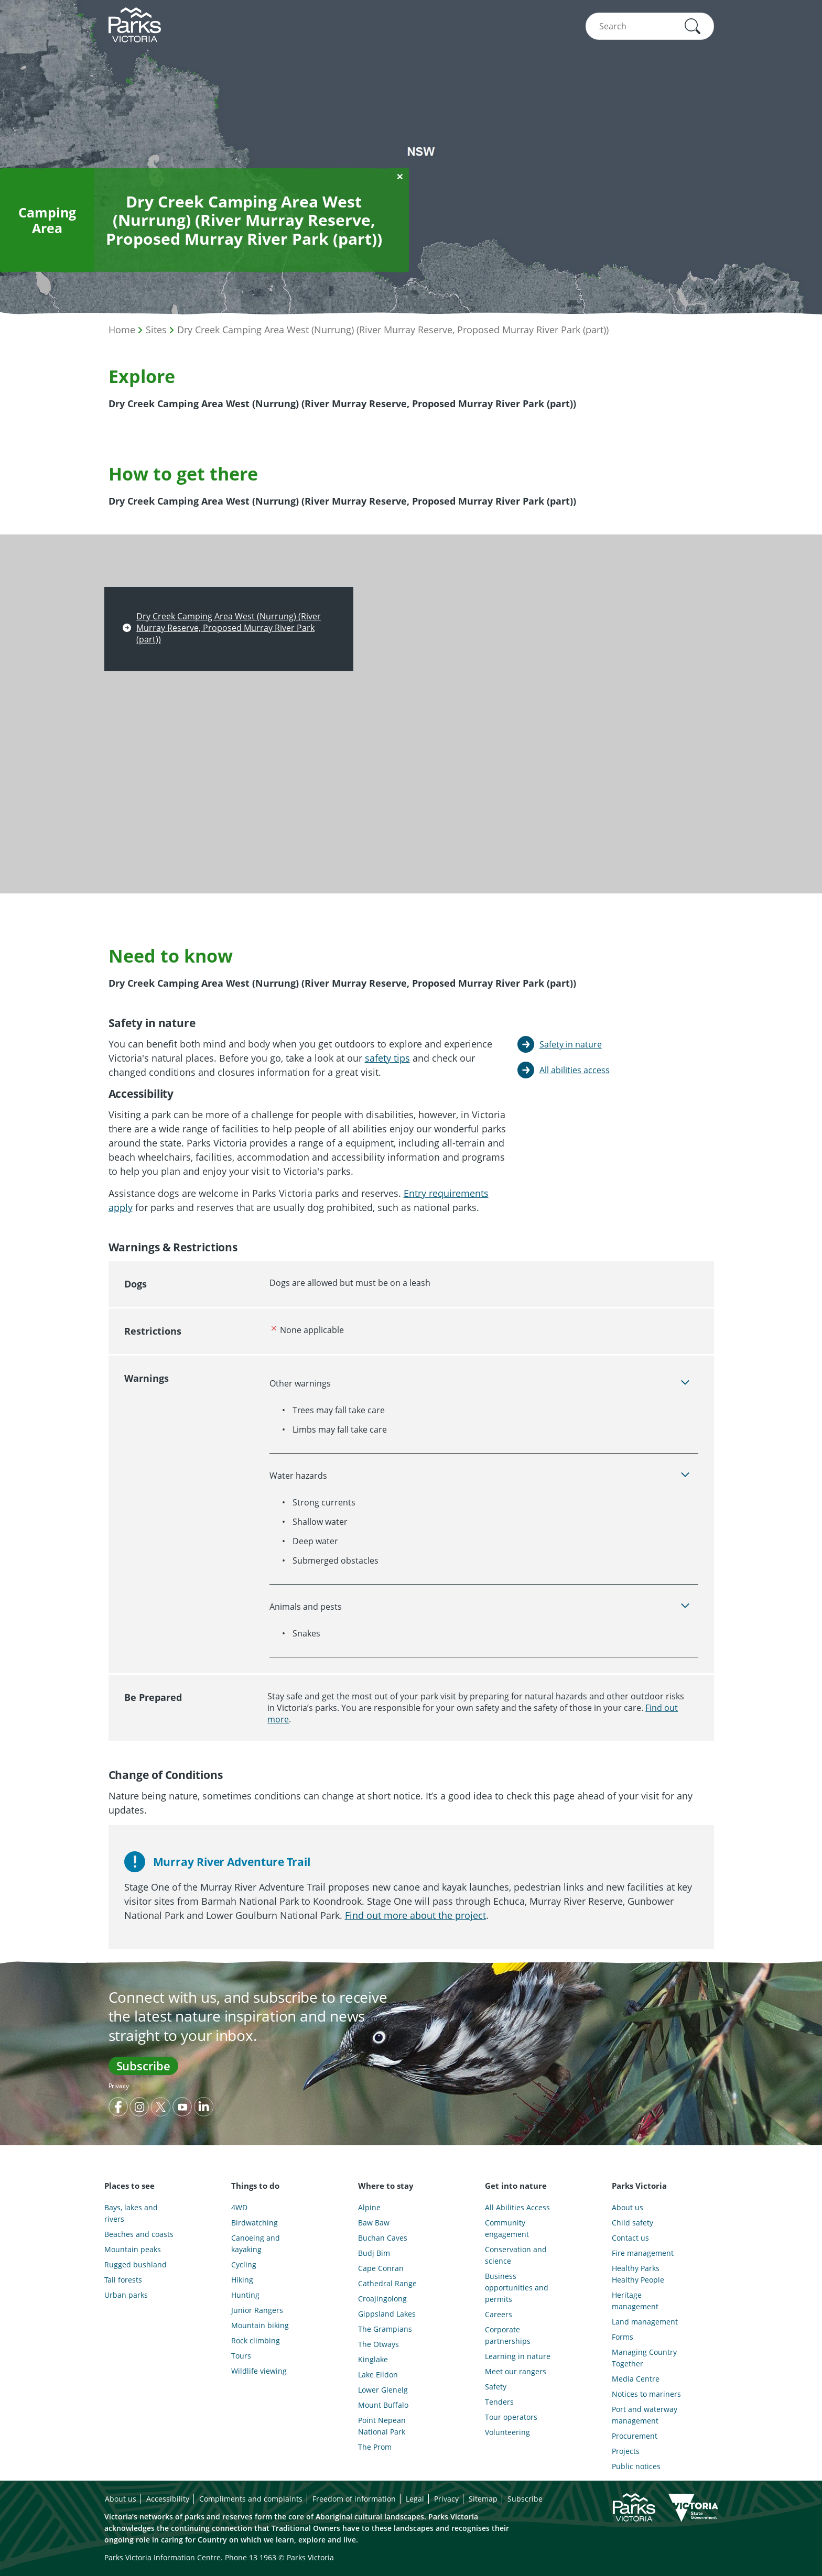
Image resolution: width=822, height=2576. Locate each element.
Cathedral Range (387, 2283)
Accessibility (167, 2499)
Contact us (630, 2238)
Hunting (245, 2295)
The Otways (378, 2344)
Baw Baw (374, 2223)
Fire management (643, 2253)
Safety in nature (570, 1044)
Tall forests (123, 2280)
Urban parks (126, 2295)
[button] (692, 26)
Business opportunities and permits (516, 2287)
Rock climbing (255, 2340)
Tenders (499, 2402)
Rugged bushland (135, 2264)
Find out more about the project (415, 1915)
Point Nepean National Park (382, 2426)
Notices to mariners (646, 2394)
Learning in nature (517, 2356)
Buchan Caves (382, 2238)
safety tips (387, 1058)
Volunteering (507, 2432)
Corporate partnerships (508, 2335)
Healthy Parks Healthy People (638, 2274)
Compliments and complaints (250, 2499)
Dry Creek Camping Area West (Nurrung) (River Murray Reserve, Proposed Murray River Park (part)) (393, 329)
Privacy (119, 2085)
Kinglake (373, 2359)
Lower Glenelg (383, 2390)
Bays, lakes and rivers (131, 2213)
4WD (239, 2207)
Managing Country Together (644, 2357)
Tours (241, 2356)
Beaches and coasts (139, 2234)
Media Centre (635, 2379)
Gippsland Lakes (387, 2314)
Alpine (369, 2207)
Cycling (243, 2264)
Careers (498, 2314)
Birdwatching (254, 2223)
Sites (156, 329)
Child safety (632, 2223)
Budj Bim (374, 2253)
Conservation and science (516, 2255)
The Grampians (385, 2329)
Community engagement (507, 2228)
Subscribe (143, 2065)
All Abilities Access (517, 2207)
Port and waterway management (644, 2415)
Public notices (636, 2466)
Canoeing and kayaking (255, 2243)
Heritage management (635, 2300)
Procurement (634, 2436)
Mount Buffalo (383, 2405)
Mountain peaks (132, 2249)
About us (627, 2207)
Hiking (242, 2280)
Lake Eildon (378, 2374)
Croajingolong (382, 2299)
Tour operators (511, 2417)
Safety (495, 2387)
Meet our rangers (515, 2371)
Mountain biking (260, 2325)
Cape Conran (381, 2268)
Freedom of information (354, 2499)
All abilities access (574, 1070)
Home (122, 329)
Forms (622, 2337)
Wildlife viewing (259, 2371)
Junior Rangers (257, 2310)
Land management (645, 2322)
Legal (415, 2499)
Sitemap (483, 2499)
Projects (626, 2451)
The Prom (375, 2447)
